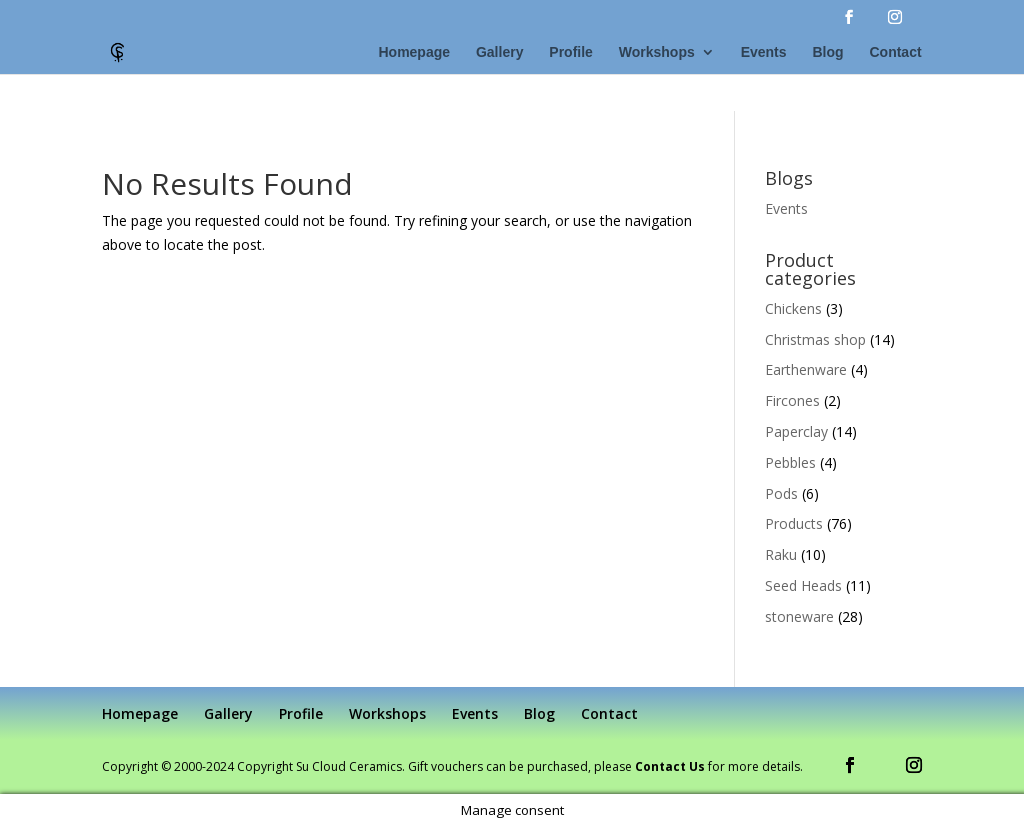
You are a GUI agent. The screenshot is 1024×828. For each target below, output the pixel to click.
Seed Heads (803, 585)
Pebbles (790, 462)
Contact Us (670, 766)
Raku (781, 554)
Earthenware (806, 369)
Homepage (414, 52)
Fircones (792, 400)
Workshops (657, 52)
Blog (827, 52)
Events (764, 52)
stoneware (799, 616)
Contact (895, 52)
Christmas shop (815, 339)
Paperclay (796, 431)
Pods (781, 493)
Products (794, 523)
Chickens (793, 308)
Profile (571, 52)
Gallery (499, 52)
